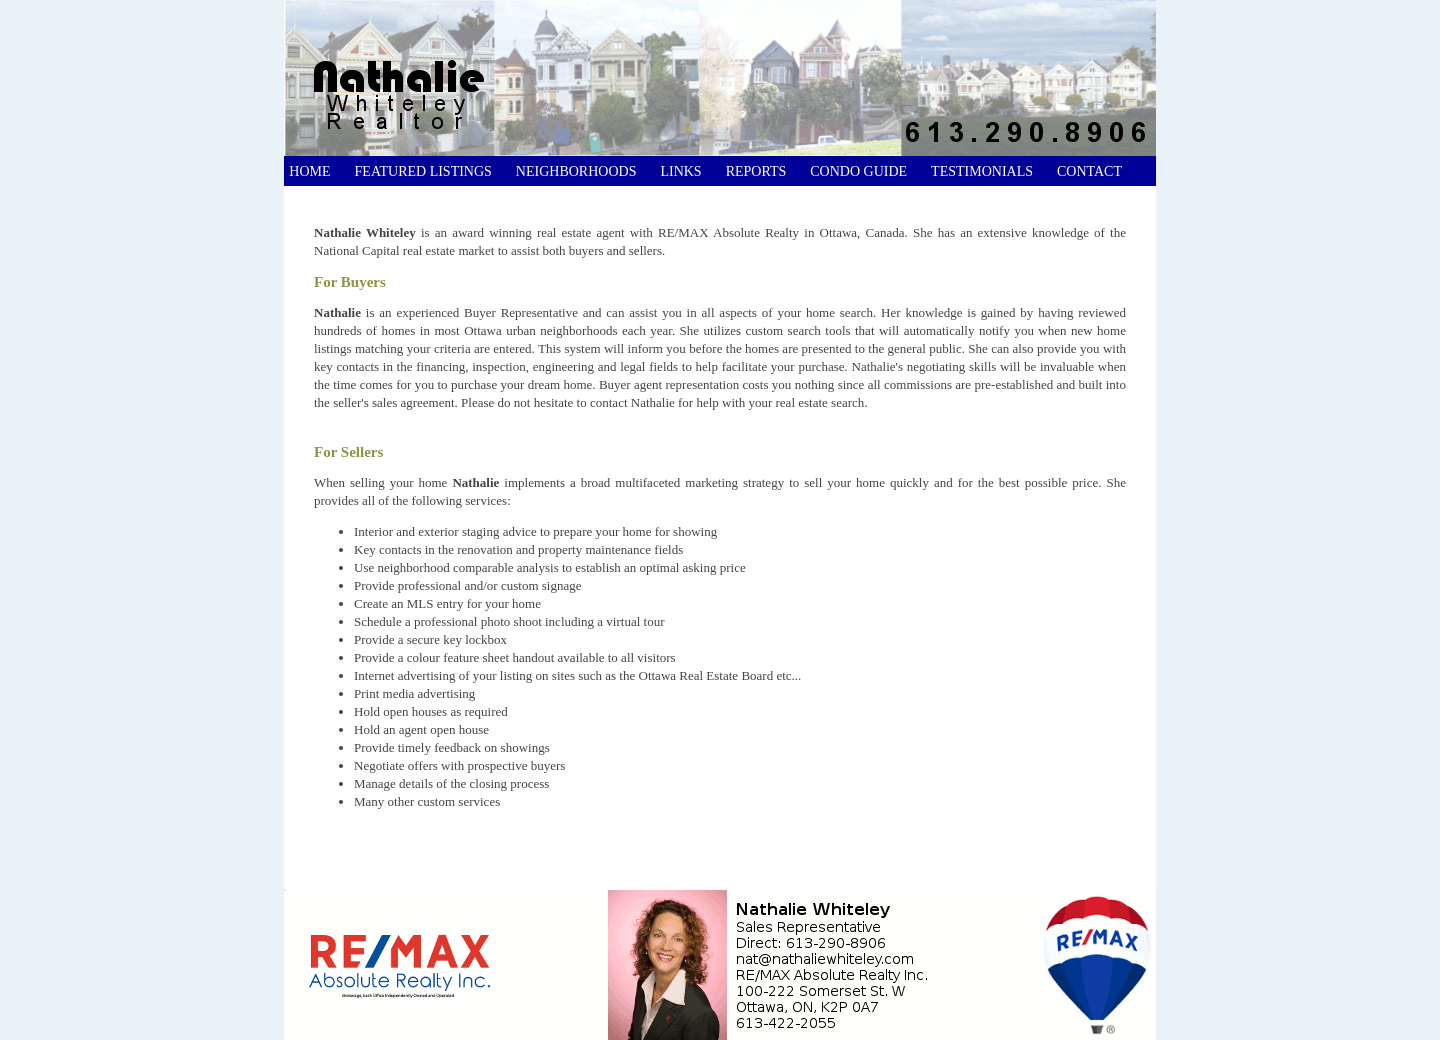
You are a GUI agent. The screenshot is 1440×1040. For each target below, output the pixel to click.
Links (680, 171)
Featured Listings (423, 171)
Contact (1089, 171)
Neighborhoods (576, 171)
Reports (756, 171)
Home (308, 171)
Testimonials (982, 171)
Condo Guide (858, 171)
